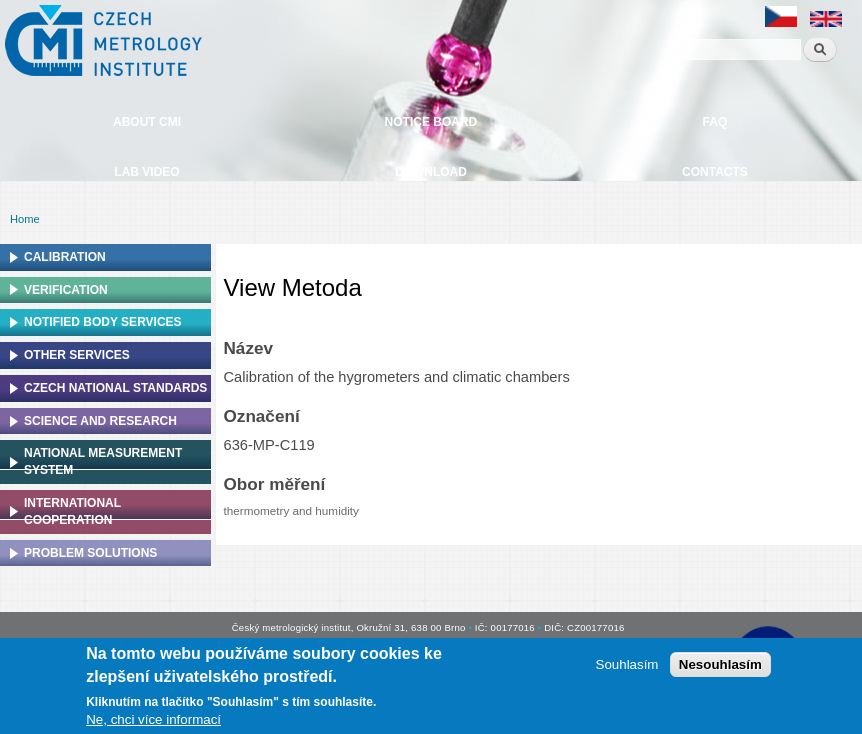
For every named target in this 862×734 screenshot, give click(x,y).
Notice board (431, 122)
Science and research (100, 421)
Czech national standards (115, 388)
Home (25, 219)
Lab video (146, 172)
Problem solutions (90, 553)
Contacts (715, 172)
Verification (66, 290)
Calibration (65, 257)
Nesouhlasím (720, 664)
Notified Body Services (103, 322)
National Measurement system (103, 461)
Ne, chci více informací (153, 719)
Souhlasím (627, 664)
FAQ (715, 122)
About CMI (147, 122)
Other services (77, 355)
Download (431, 172)
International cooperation (72, 511)
